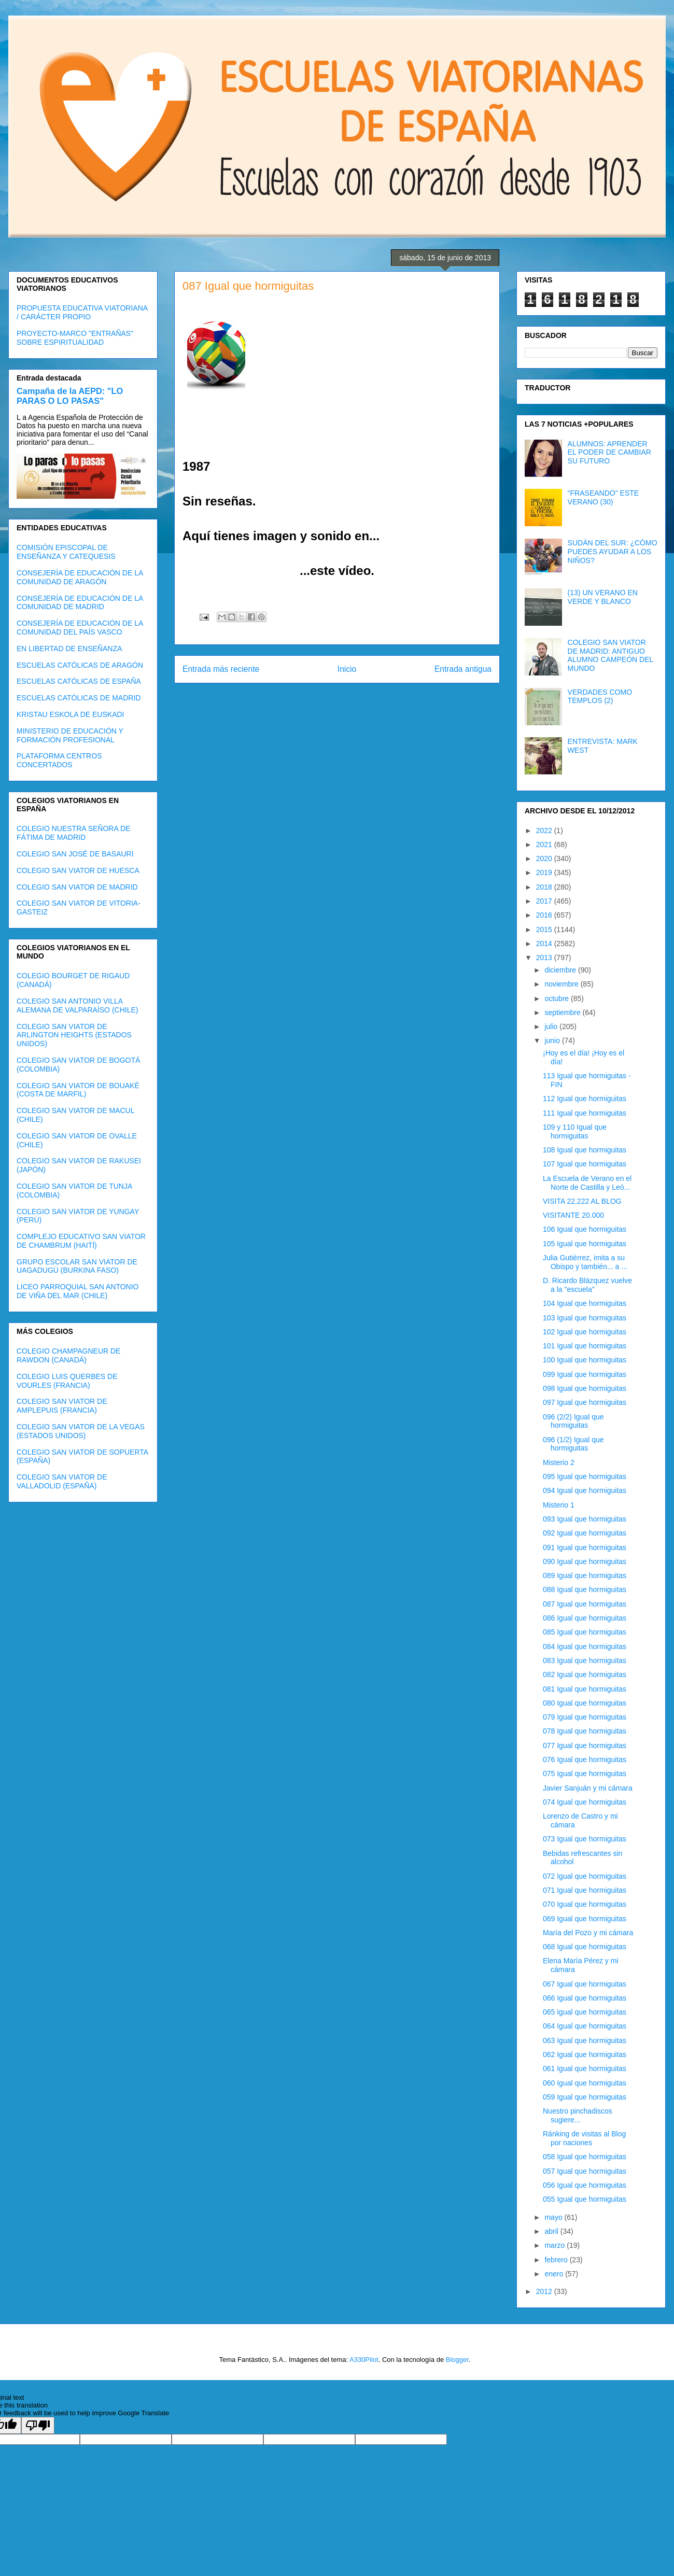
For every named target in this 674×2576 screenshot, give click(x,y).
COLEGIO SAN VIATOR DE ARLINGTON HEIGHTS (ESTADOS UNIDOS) (74, 1035)
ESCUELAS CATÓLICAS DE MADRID (79, 698)
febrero (556, 2260)
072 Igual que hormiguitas (584, 1876)
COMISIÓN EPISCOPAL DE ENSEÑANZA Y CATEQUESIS (66, 551)
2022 (545, 830)
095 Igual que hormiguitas (584, 1476)
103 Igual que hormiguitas (584, 1318)
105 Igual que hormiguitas (584, 1244)
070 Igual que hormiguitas (584, 1904)
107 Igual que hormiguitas (584, 1164)
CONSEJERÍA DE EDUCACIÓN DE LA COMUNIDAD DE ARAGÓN (80, 577)
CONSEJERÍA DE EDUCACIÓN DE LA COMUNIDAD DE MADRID (80, 602)
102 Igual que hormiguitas (584, 1332)
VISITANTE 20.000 (573, 1215)
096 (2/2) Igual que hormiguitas (573, 1421)
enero (554, 2274)
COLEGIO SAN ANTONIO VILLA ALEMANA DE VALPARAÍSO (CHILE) (77, 1005)
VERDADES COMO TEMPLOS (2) (600, 696)
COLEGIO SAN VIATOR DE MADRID (77, 887)
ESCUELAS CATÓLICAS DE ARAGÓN (80, 665)
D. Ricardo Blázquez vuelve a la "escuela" (587, 1284)
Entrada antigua (463, 669)
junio (552, 1040)
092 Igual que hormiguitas (584, 1533)
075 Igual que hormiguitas (584, 1773)
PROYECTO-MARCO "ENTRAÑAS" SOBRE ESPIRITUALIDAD (75, 337)
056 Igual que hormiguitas (584, 2185)
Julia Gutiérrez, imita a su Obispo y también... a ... (585, 1262)
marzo (555, 2245)
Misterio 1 (558, 1505)
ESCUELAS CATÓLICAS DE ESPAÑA (79, 681)
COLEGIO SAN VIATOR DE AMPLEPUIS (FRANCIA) (62, 1405)
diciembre (561, 970)
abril (552, 2231)
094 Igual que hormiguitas (584, 1490)
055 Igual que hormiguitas (584, 2199)
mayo (554, 2217)
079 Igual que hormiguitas (584, 1717)
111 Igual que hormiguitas (584, 1113)
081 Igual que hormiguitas (584, 1689)
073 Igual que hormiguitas (584, 1839)
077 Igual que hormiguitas (584, 1745)
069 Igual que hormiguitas (584, 1919)
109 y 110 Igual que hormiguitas (575, 1131)
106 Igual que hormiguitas (584, 1229)
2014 (545, 943)
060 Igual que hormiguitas (584, 2083)
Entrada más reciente (220, 669)
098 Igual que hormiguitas (584, 1388)
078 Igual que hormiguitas (584, 1731)
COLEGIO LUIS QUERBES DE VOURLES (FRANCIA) (67, 1380)
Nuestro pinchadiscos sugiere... (577, 2115)
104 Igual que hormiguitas (584, 1303)
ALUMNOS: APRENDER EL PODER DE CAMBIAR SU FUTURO (609, 453)
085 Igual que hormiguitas (584, 1632)
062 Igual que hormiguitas (584, 2054)
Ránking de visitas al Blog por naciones (584, 2138)
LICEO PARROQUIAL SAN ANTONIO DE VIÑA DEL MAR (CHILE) (77, 1291)
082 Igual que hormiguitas (584, 1674)
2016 (545, 915)
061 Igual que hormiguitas (584, 2068)
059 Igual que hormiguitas (584, 2097)
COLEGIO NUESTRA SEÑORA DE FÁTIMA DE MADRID (73, 832)
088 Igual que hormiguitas (584, 1589)
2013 (545, 957)
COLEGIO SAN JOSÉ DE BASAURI (75, 854)
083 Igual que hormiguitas (584, 1660)
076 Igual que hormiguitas (584, 1759)
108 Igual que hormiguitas (584, 1150)
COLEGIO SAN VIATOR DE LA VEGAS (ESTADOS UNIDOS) (81, 1431)
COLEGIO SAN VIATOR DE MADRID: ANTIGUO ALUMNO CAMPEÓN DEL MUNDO (610, 655)
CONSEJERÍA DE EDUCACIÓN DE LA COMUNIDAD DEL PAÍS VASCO (80, 627)
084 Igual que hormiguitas (584, 1646)
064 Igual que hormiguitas (584, 2026)
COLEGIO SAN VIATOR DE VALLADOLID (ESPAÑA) (62, 1481)
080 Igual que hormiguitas (584, 1703)
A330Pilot (363, 2359)
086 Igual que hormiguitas (584, 1618)
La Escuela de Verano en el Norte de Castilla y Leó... (587, 1182)
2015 (545, 929)
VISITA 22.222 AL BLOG (582, 1201)
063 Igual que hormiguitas (584, 2040)
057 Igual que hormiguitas (584, 2171)
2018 (545, 887)
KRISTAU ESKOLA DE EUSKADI (70, 714)
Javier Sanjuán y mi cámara (588, 1788)
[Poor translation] (37, 2425)
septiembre (563, 1012)
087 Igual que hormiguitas (584, 1604)
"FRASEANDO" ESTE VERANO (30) (603, 497)
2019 (545, 872)
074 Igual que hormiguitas (584, 1802)
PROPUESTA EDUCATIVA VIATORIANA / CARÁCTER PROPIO (82, 312)
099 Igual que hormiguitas (584, 1374)
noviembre (562, 984)
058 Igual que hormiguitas (584, 2156)
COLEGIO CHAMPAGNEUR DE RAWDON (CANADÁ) (68, 1355)
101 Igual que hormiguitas (584, 1346)
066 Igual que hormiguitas (584, 1998)
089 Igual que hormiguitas (584, 1575)
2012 (545, 2291)
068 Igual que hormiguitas (584, 1946)
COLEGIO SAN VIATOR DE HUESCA (78, 870)
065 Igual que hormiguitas (584, 2012)
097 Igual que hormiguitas (584, 1402)
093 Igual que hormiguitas (584, 1519)
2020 (545, 858)
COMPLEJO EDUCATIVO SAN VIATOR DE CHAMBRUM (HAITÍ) (81, 1240)
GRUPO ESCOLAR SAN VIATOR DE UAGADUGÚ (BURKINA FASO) (77, 1266)
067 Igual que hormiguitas (584, 1984)
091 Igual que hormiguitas (584, 1547)
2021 (545, 844)
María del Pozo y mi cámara (588, 1933)
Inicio (347, 669)
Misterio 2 (558, 1462)
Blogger (457, 2359)
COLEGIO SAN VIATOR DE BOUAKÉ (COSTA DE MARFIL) (78, 1090)
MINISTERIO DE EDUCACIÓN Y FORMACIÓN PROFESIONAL (70, 735)
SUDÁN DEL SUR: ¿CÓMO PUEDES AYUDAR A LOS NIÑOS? (612, 552)
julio (551, 1026)
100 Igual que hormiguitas (584, 1360)
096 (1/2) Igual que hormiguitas (573, 1444)
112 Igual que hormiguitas (584, 1098)
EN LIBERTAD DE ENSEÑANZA (69, 648)
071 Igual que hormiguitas (584, 1890)
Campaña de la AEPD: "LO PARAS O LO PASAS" (70, 395)
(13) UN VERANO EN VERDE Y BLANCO (603, 597)
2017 (545, 901)
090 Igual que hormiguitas (584, 1561)
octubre (557, 998)
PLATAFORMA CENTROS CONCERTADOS (59, 760)
